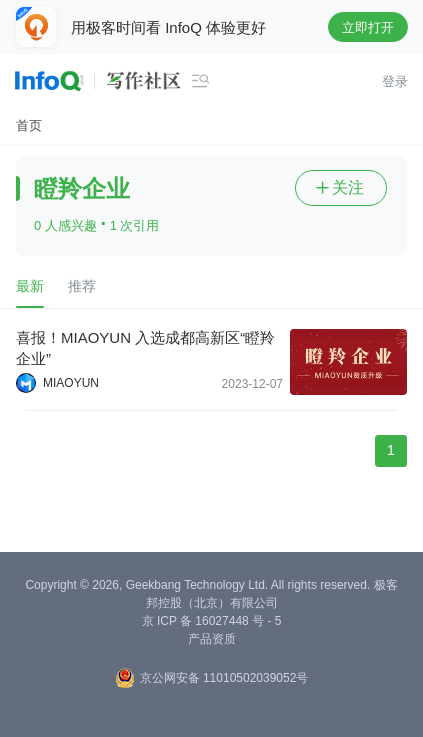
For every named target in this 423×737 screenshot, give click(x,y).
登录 (395, 81)
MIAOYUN (71, 383)
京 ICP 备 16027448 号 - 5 (212, 621)
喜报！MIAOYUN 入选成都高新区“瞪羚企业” (145, 348)
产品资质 (212, 639)
